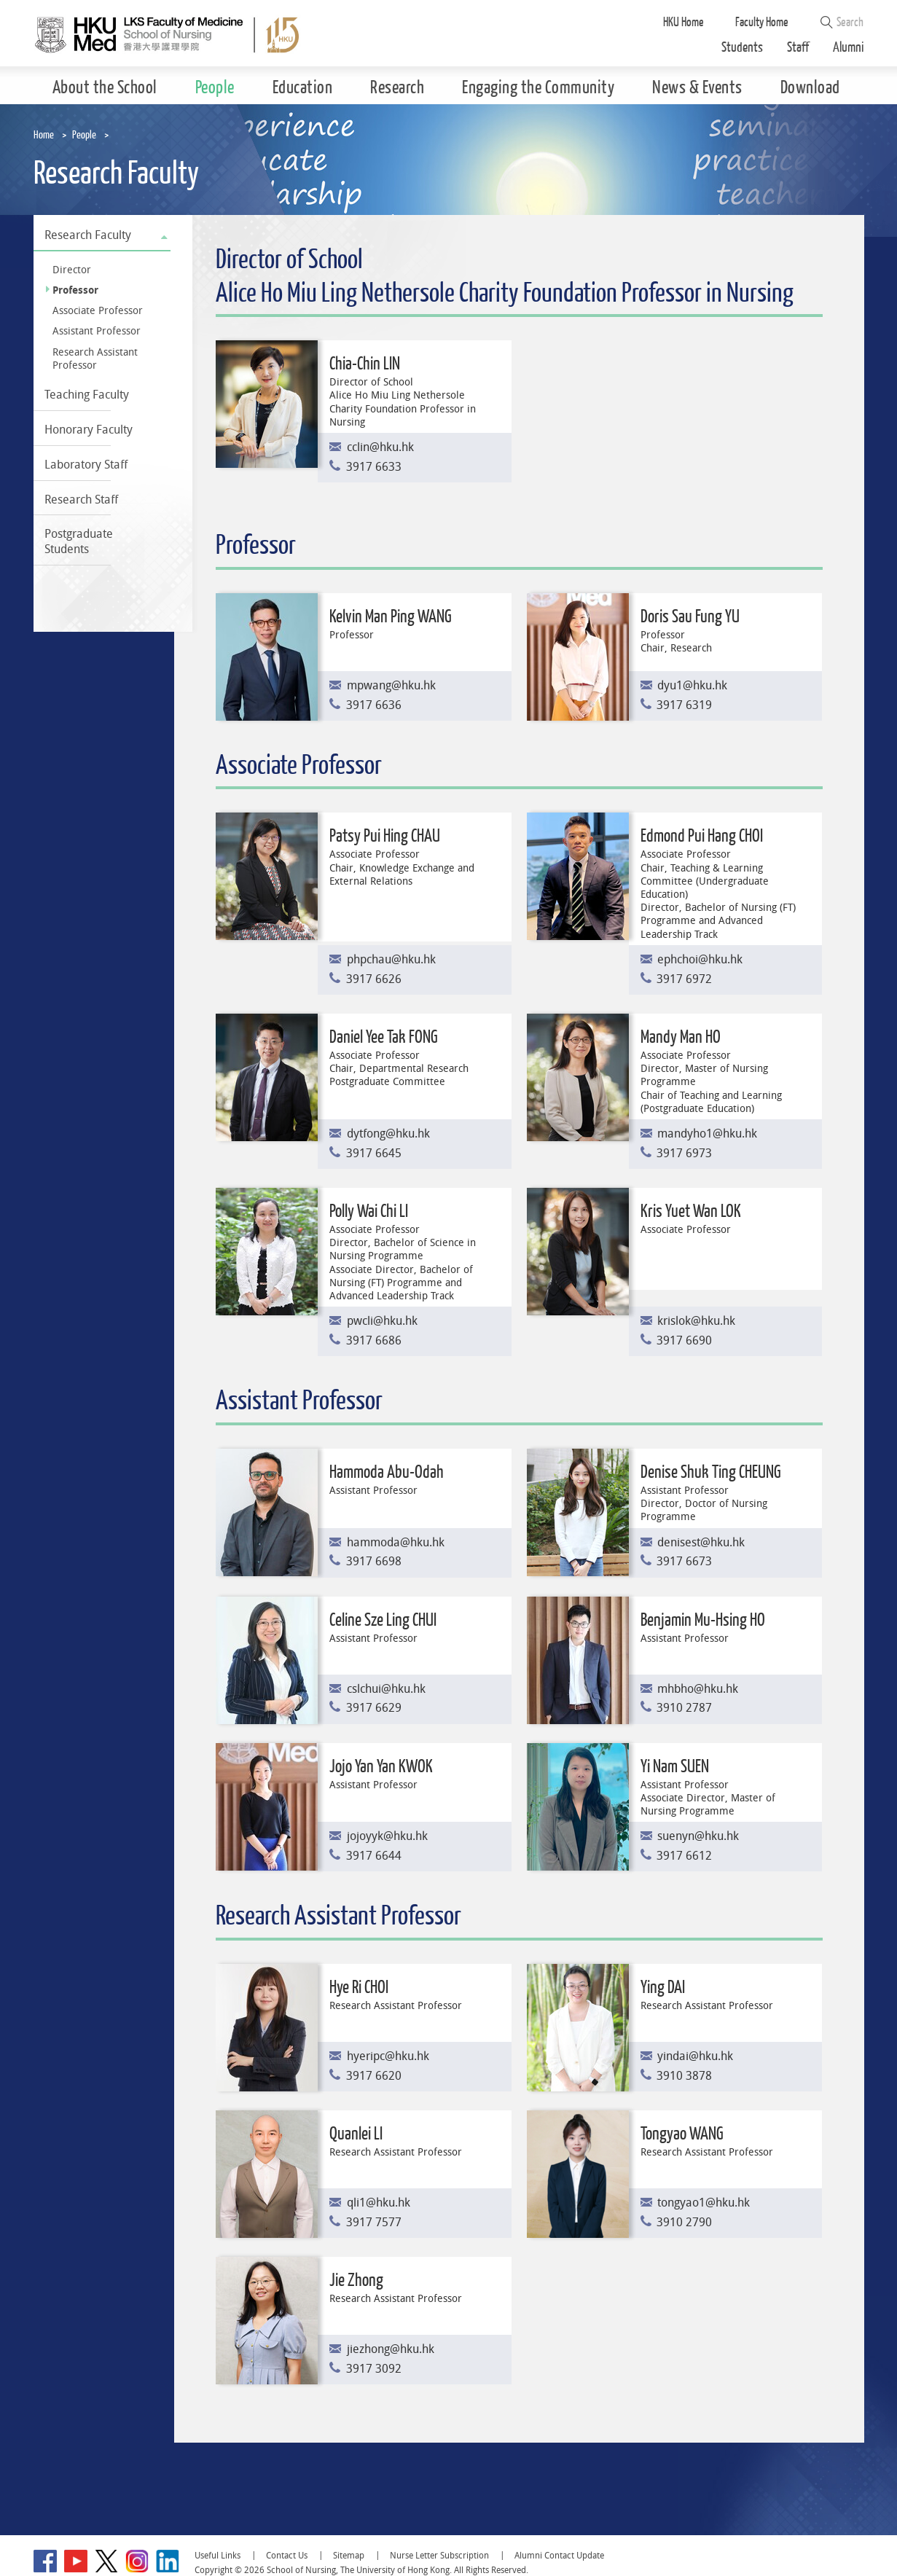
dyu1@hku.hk (692, 685)
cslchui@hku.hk (386, 1688)
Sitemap (348, 2555)
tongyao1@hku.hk (703, 2202)
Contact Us (287, 2555)
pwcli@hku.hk (382, 1320)
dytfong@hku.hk (388, 1133)
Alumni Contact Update (559, 2555)
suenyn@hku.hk (698, 1836)
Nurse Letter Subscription (439, 2555)
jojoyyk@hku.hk (387, 1836)
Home (44, 135)
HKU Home (683, 22)
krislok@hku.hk (696, 1320)
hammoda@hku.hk (395, 1542)
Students (742, 47)
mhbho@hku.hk (697, 1688)
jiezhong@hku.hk (390, 2349)
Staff (798, 47)
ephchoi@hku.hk (700, 959)
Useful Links (217, 2555)
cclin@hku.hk (380, 447)
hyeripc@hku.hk (388, 2056)
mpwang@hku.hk (391, 685)
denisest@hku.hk (701, 1542)
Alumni (848, 47)
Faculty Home (761, 22)
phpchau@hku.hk (391, 959)
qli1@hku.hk (378, 2202)
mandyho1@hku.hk (707, 1133)
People (84, 135)
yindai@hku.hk (695, 2056)
